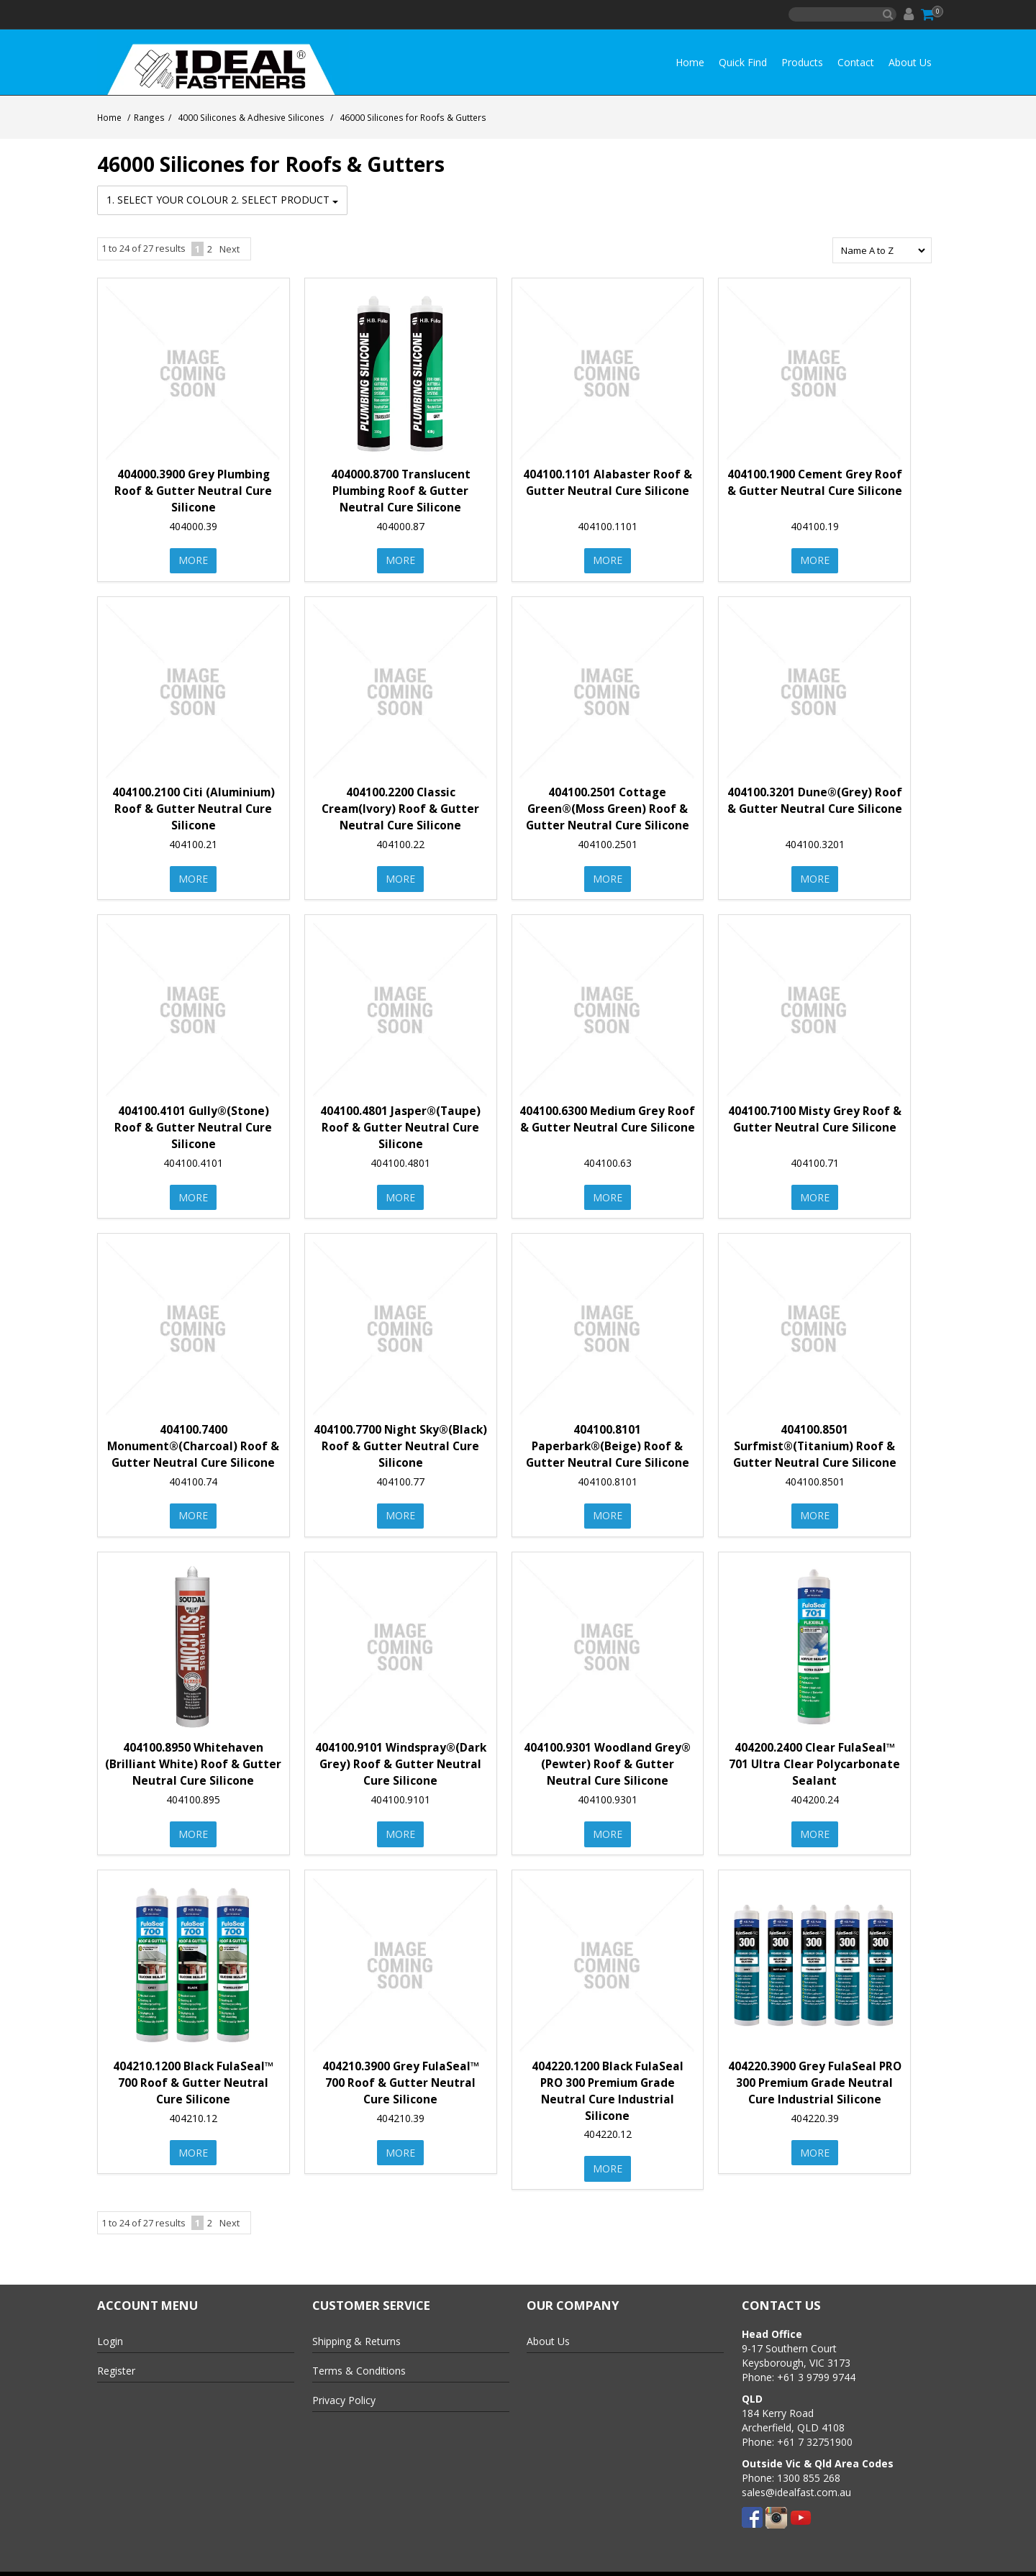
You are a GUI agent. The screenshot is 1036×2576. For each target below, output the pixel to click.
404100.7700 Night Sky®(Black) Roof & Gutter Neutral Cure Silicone (400, 1440)
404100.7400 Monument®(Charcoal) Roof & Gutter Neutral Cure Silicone (193, 1440)
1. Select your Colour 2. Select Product (222, 199)
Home (690, 62)
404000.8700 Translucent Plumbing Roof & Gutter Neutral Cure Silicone (401, 489)
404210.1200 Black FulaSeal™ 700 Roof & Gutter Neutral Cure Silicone (193, 2074)
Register (116, 2360)
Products (802, 62)
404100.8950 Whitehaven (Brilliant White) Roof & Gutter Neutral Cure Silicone (193, 1758)
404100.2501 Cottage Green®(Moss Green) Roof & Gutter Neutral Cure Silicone (607, 806)
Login (110, 2331)
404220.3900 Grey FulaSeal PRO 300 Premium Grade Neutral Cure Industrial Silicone (814, 2074)
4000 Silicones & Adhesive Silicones (251, 117)
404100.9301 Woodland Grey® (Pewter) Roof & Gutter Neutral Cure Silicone (607, 1758)
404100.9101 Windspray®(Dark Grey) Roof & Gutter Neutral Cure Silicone (400, 1758)
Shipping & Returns (356, 2331)
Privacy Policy (344, 2390)
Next (229, 247)
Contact (855, 62)
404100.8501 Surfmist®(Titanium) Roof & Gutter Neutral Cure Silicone (814, 1440)
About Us (910, 62)
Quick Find (743, 62)
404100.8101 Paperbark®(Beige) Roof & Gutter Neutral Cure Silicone (607, 1440)
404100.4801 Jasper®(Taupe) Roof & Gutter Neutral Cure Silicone (400, 1123)
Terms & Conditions (359, 2360)
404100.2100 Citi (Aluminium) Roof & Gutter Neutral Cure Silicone (193, 806)
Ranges (149, 117)
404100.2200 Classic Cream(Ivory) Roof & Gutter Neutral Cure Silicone (400, 806)
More (193, 558)
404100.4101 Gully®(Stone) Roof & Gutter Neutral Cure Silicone (193, 1123)
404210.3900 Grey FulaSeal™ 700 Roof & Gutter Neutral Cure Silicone (400, 2074)
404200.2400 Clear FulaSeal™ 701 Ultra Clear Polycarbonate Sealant (814, 1758)
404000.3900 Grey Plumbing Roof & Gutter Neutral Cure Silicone (193, 489)
